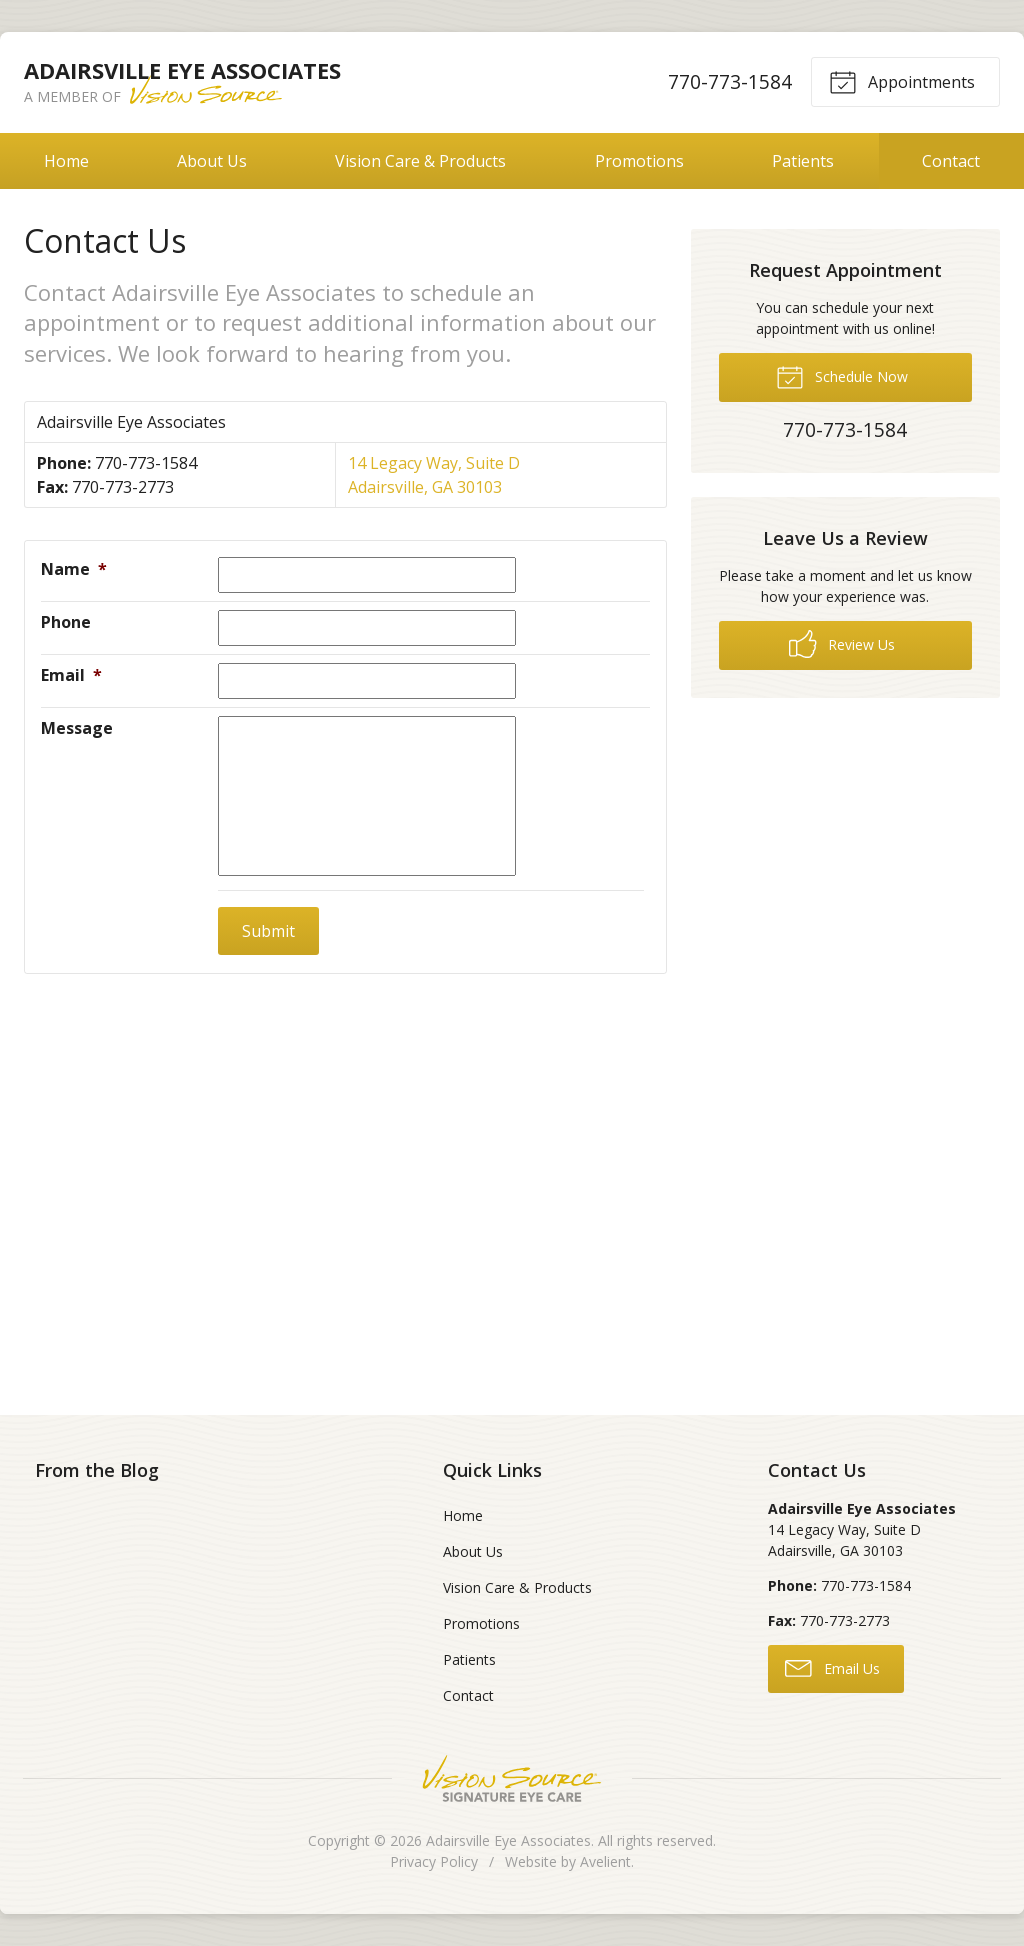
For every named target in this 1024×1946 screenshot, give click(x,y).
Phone (66, 622)
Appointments (902, 81)
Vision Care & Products (420, 161)
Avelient (605, 1861)
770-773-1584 (730, 81)
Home (66, 161)
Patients (803, 161)
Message (77, 728)
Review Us (842, 644)
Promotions (639, 161)
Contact (951, 161)
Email (71, 675)
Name (74, 569)
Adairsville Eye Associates (508, 1840)
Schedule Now (842, 376)
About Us (212, 161)
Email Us (832, 1667)
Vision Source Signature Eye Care (512, 1778)
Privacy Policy (434, 1861)
